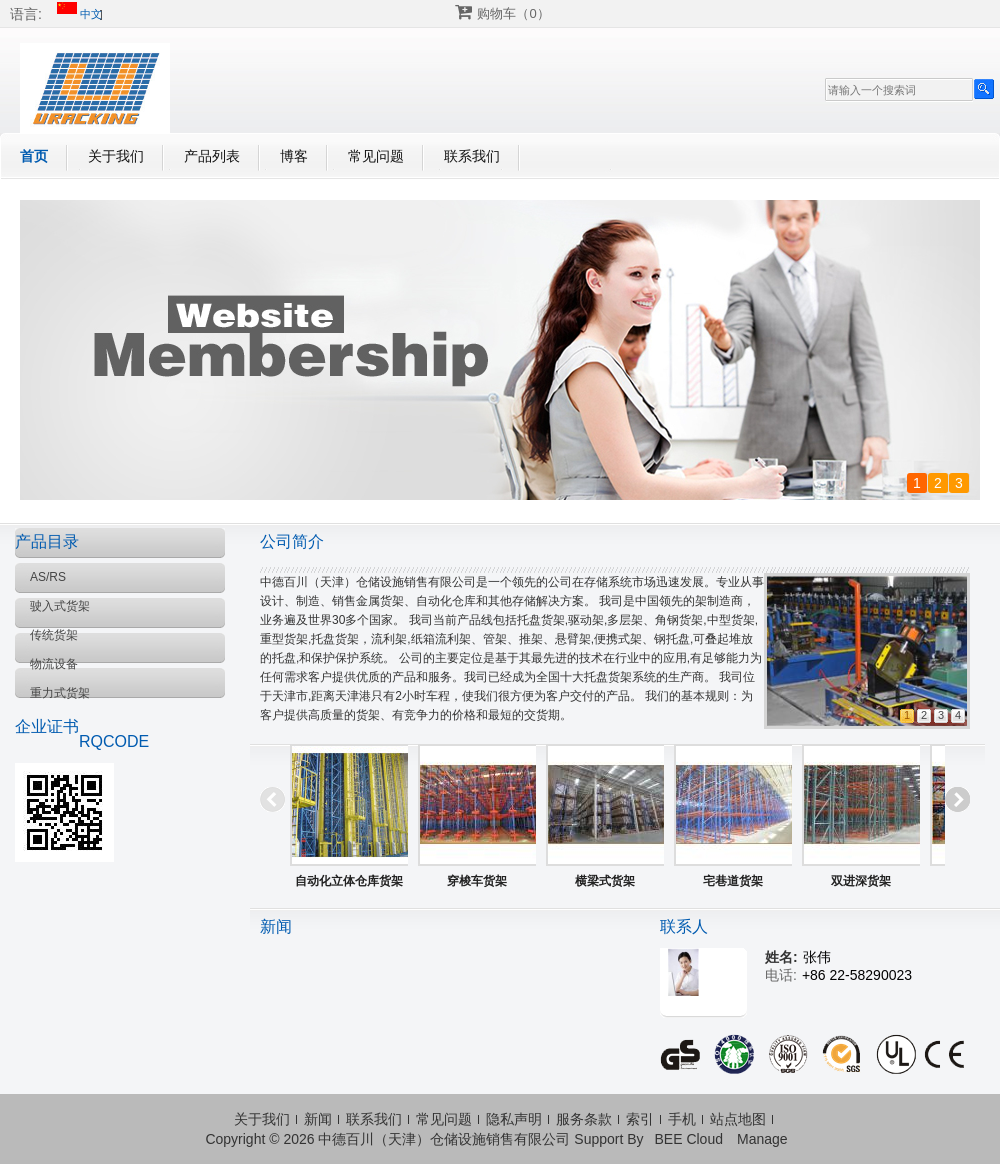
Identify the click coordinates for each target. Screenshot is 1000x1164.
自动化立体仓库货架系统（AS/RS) (349, 885)
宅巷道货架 (733, 881)
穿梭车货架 (477, 881)
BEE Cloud (689, 1139)
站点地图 (738, 1119)
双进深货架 (861, 881)
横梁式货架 (605, 881)
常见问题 (376, 156)
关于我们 (116, 156)
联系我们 (472, 156)
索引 (640, 1119)
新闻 (318, 1119)
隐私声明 (514, 1119)
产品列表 (212, 156)
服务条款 (584, 1119)
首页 (34, 156)
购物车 (513, 13)
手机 (682, 1119)
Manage (762, 1139)
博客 (294, 156)
